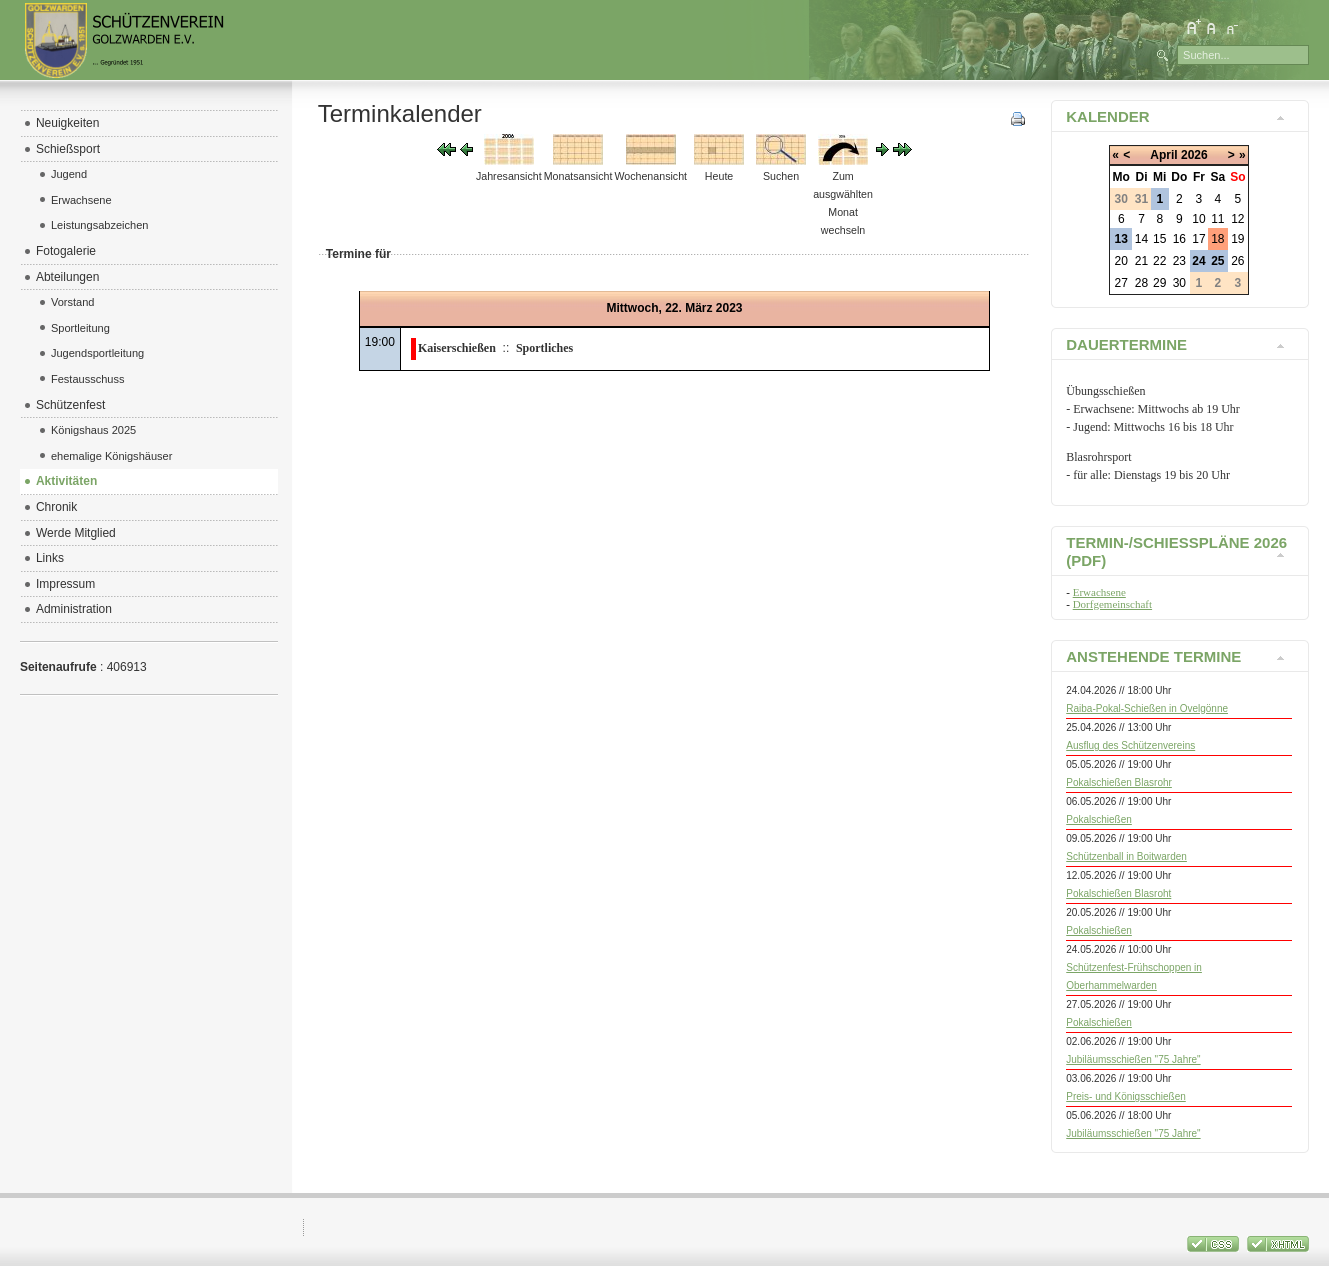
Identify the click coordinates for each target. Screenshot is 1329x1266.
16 (1179, 239)
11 (1217, 219)
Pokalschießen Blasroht (1118, 893)
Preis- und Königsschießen (1126, 1096)
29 (1159, 283)
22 (1159, 261)
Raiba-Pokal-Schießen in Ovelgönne (1147, 708)
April (1163, 155)
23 (1179, 261)
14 (1141, 239)
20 (1121, 261)
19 (1237, 239)
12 (1237, 219)
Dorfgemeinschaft (1112, 604)
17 (1198, 239)
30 (1179, 283)
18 (1217, 239)
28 (1141, 283)
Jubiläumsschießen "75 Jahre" (1133, 1059)
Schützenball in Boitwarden (1126, 856)
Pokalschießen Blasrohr (1119, 782)
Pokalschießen (1099, 819)
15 (1159, 239)
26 (1237, 261)
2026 (1194, 155)
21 (1141, 261)
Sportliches (544, 348)
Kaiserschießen (457, 348)
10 (1198, 219)
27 (1121, 283)
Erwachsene (1099, 592)
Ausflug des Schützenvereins (1130, 745)
